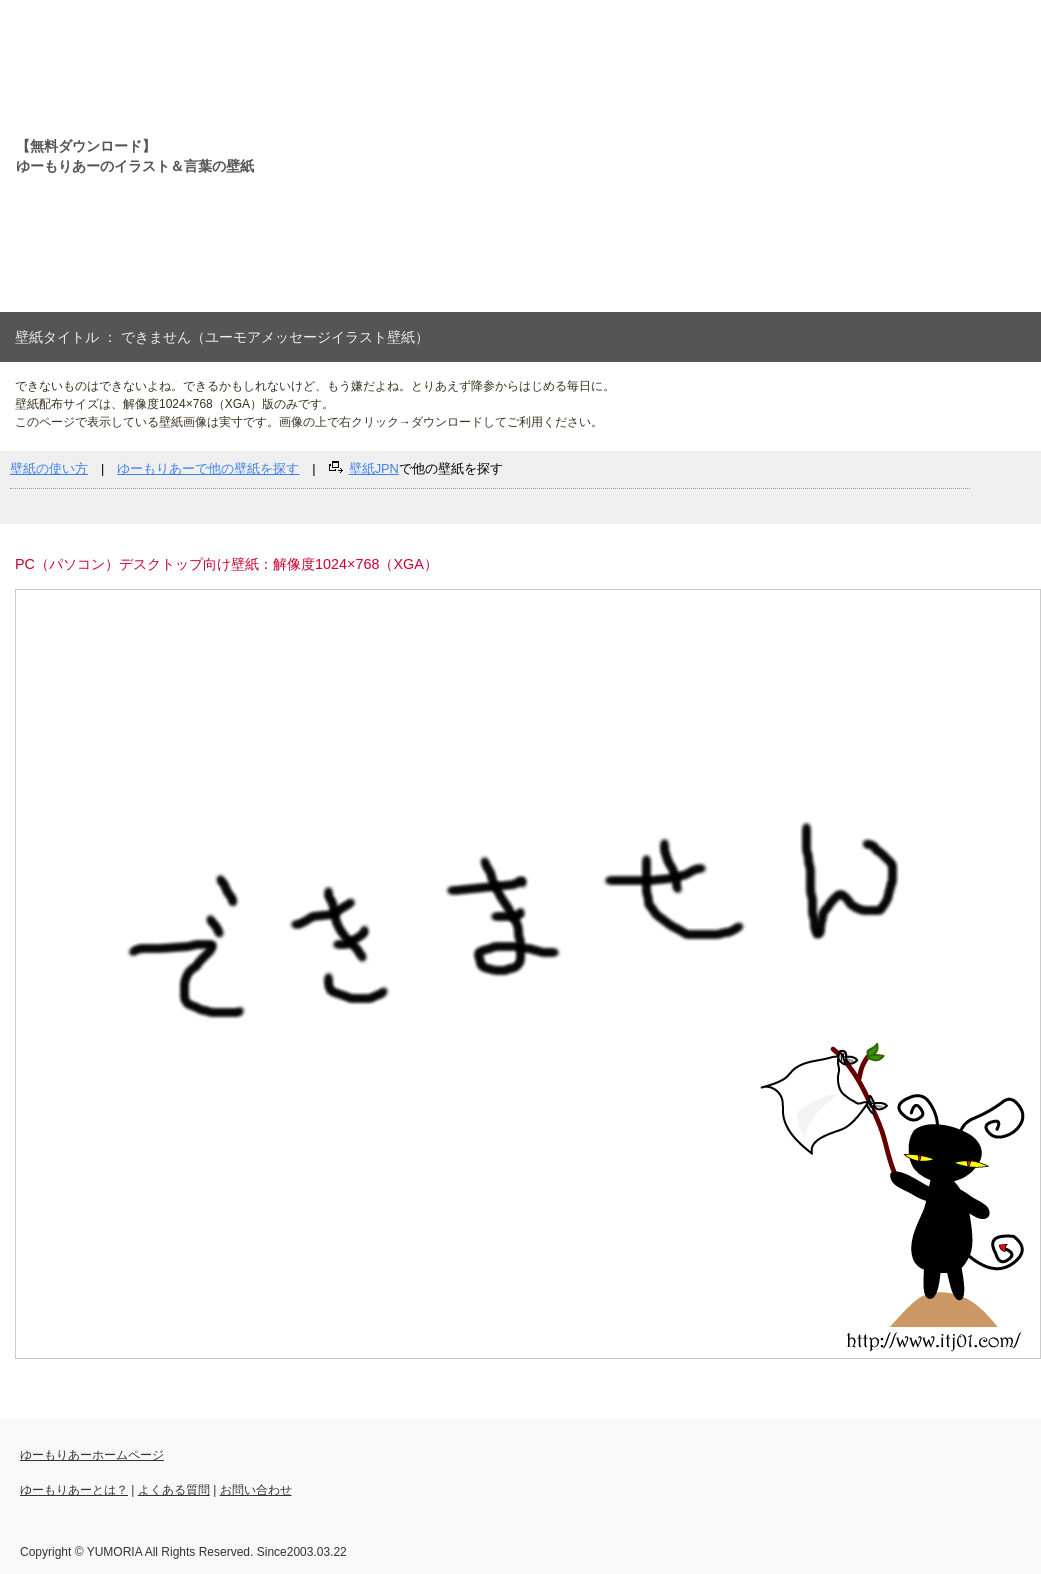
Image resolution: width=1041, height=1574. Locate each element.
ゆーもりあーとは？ (74, 1490)
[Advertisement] (516, 156)
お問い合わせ (256, 1490)
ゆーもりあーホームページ (92, 1455)
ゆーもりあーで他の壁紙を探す (208, 468)
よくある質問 (174, 1490)
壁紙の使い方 (49, 468)
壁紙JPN (374, 468)
